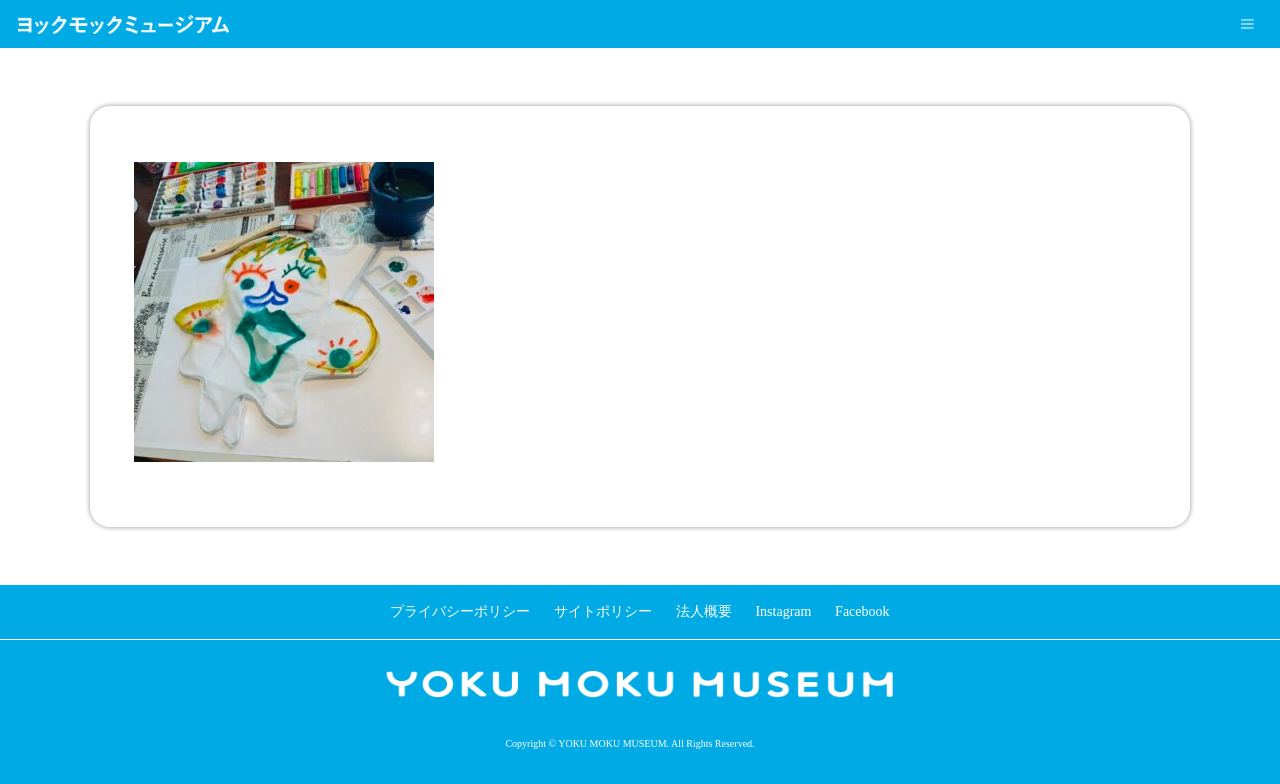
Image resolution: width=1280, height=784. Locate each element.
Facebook (862, 611)
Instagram (783, 611)
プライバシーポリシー (460, 611)
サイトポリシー (603, 611)
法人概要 (704, 611)
